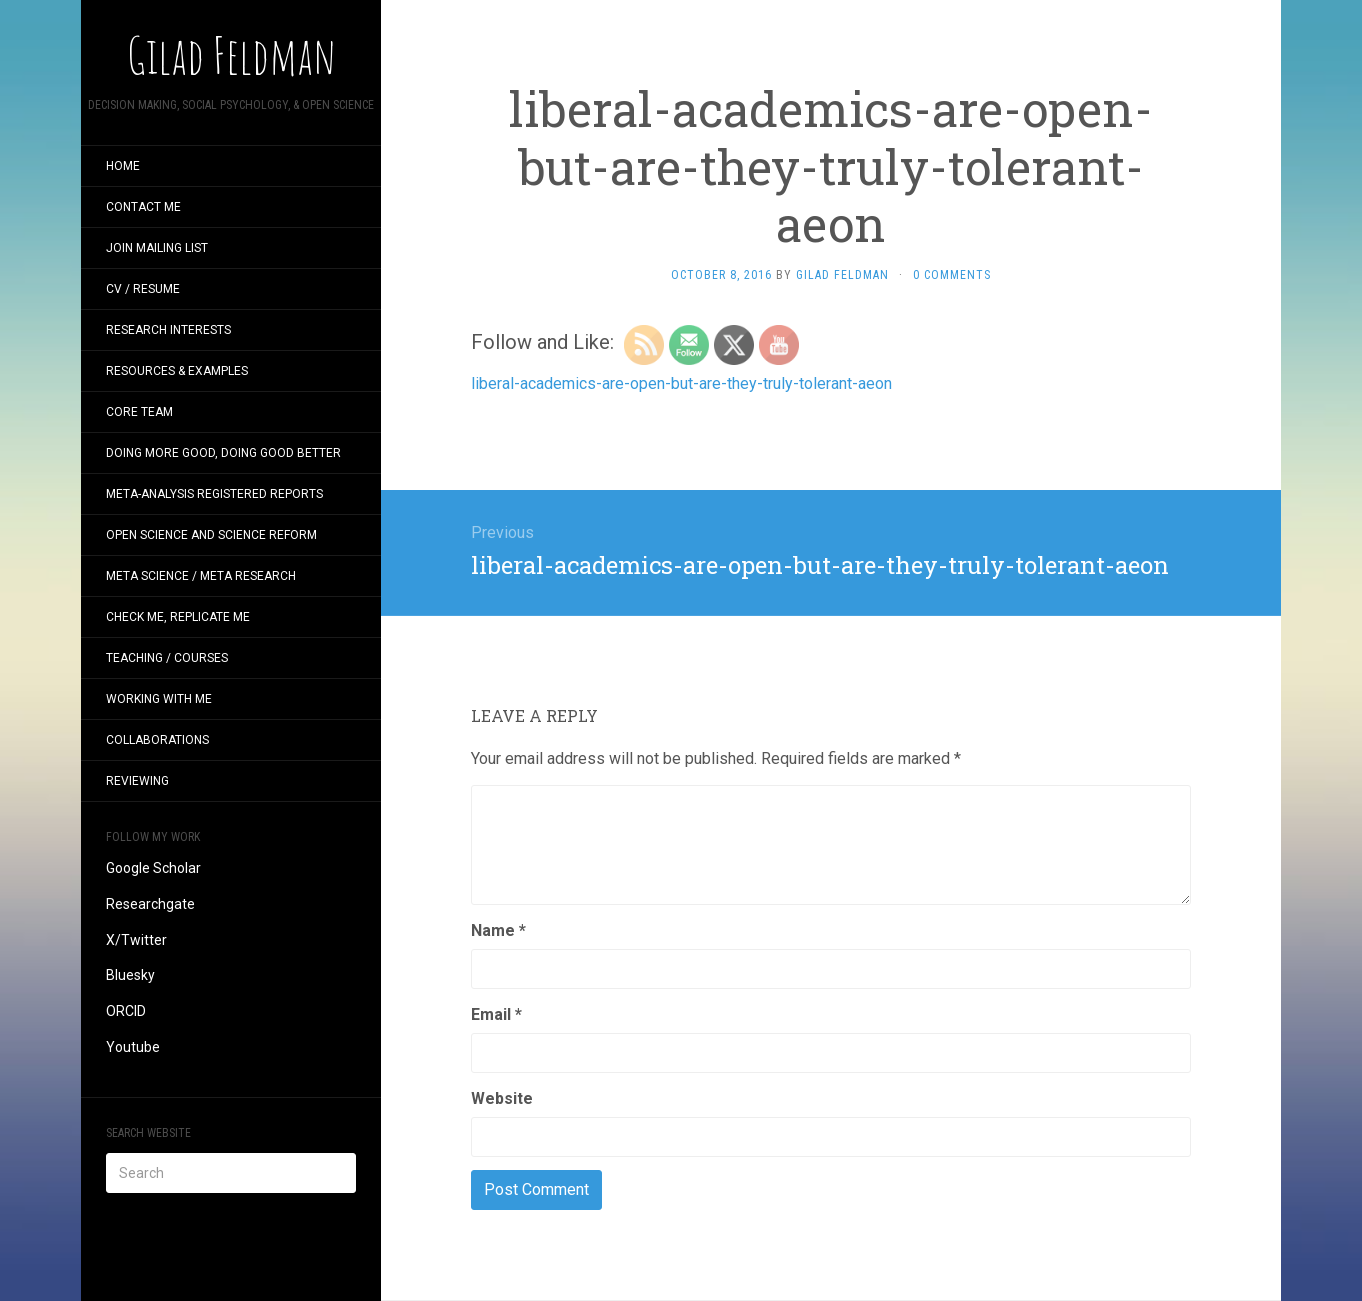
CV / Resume (143, 289)
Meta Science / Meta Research (201, 576)
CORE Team (139, 412)
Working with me (159, 699)
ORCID (126, 1011)
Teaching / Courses (167, 658)
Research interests (168, 330)
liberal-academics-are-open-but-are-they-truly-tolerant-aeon (681, 383)
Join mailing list (157, 248)
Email (496, 1014)
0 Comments (952, 275)
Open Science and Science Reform (211, 535)
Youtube (133, 1047)
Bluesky (130, 975)
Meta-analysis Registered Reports (214, 494)
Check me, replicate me (178, 617)
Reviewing (137, 781)
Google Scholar (153, 868)
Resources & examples (177, 371)
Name (498, 930)
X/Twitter (136, 940)
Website (502, 1098)
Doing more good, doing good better (223, 453)
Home (123, 166)
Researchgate (150, 904)
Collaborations (157, 740)
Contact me (143, 207)
